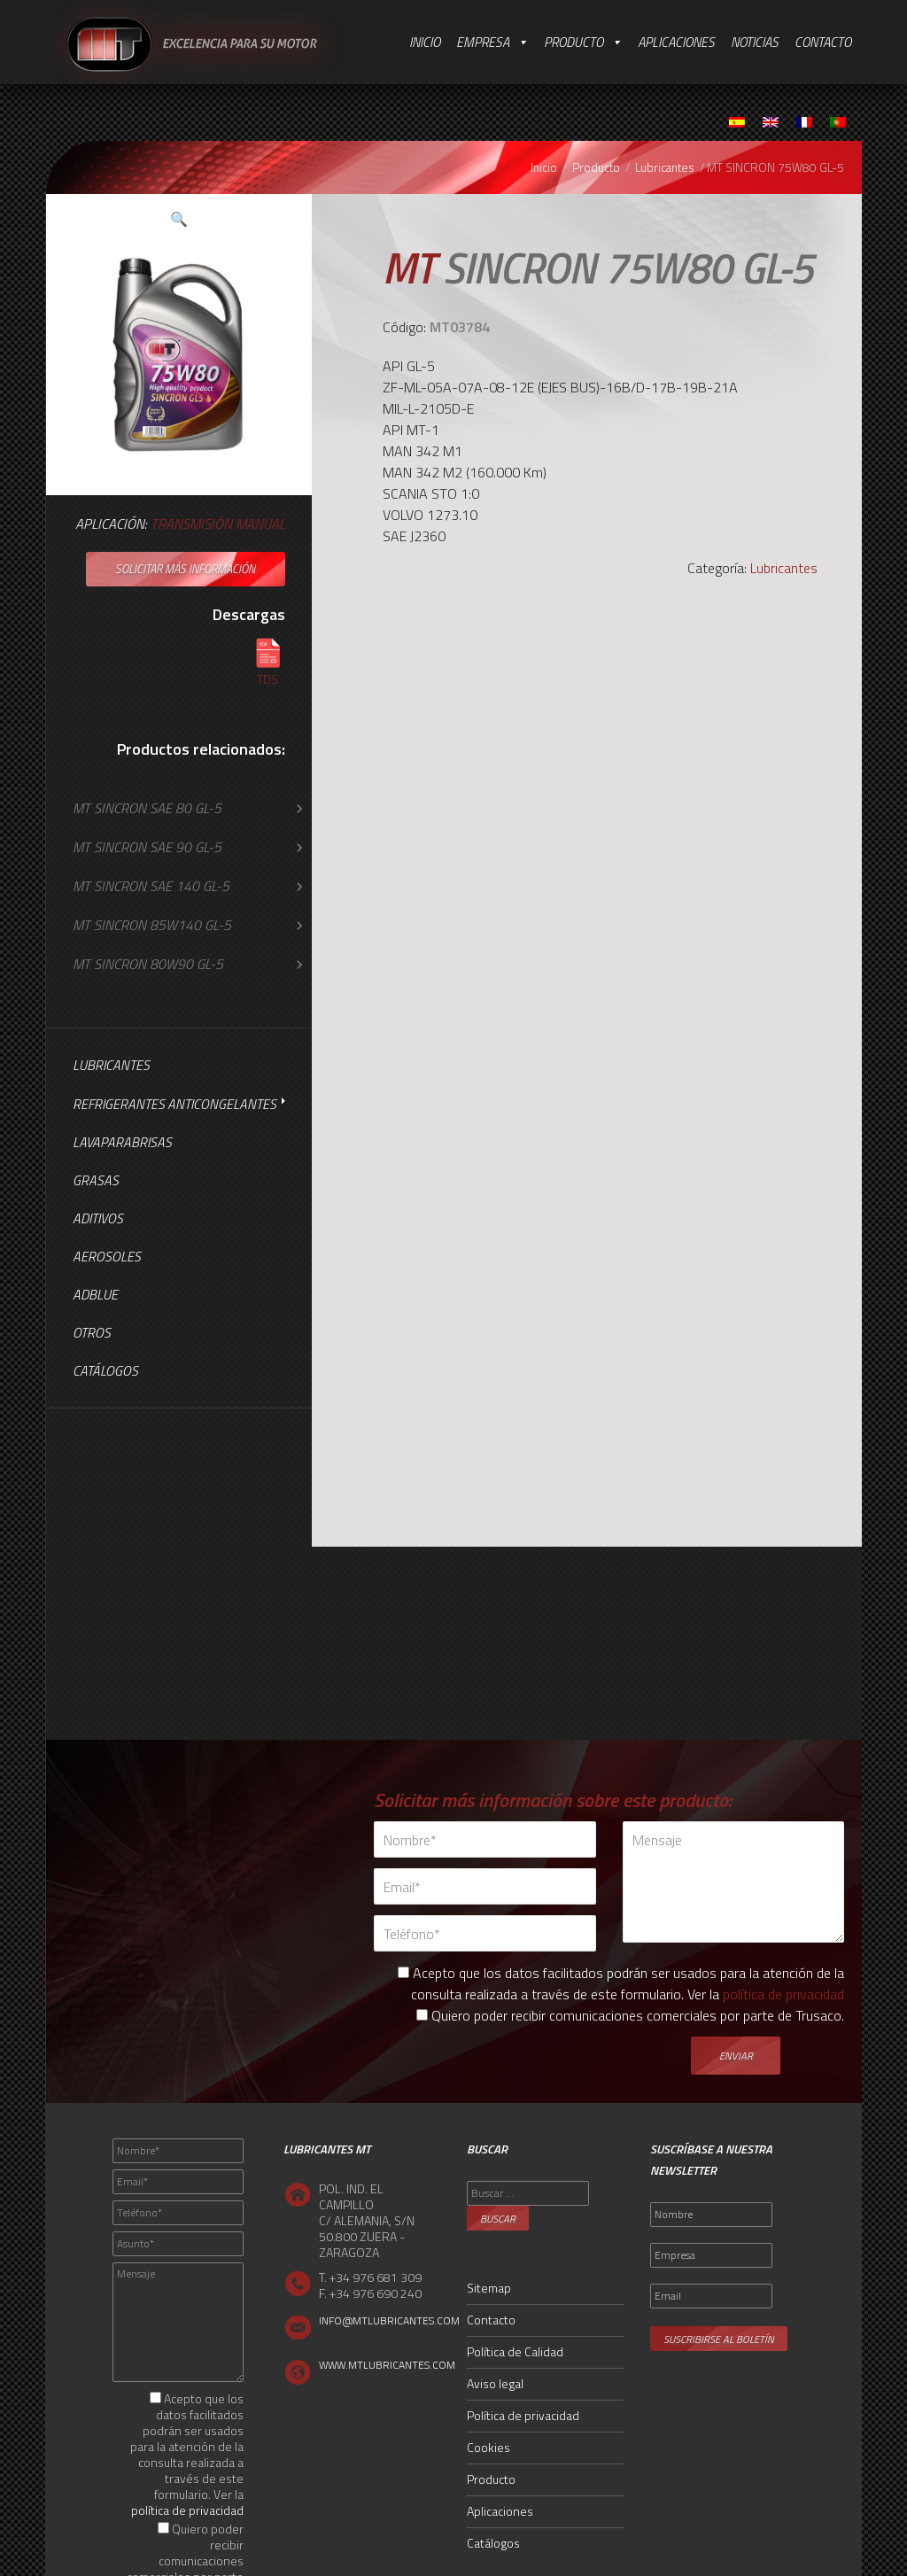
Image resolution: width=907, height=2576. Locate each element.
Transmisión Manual (218, 523)
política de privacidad (783, 1994)
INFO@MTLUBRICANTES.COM (389, 2320)
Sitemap (489, 2287)
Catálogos (105, 1371)
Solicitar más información (185, 569)
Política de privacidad (523, 2415)
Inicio (424, 42)
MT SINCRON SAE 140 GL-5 (151, 885)
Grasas (96, 1180)
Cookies (488, 2447)
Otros (92, 1333)
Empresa (482, 42)
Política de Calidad (515, 2351)
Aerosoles (107, 1256)
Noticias (755, 42)
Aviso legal (495, 2383)
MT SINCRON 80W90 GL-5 (148, 963)
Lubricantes (664, 167)
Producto (573, 42)
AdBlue (95, 1294)
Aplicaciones (676, 42)
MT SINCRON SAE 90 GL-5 (147, 846)
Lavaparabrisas (122, 1142)
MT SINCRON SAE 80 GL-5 (147, 808)
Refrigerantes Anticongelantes (174, 1104)
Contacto (823, 42)
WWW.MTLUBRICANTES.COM (387, 2364)
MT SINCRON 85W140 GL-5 (152, 924)
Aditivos (98, 1218)
